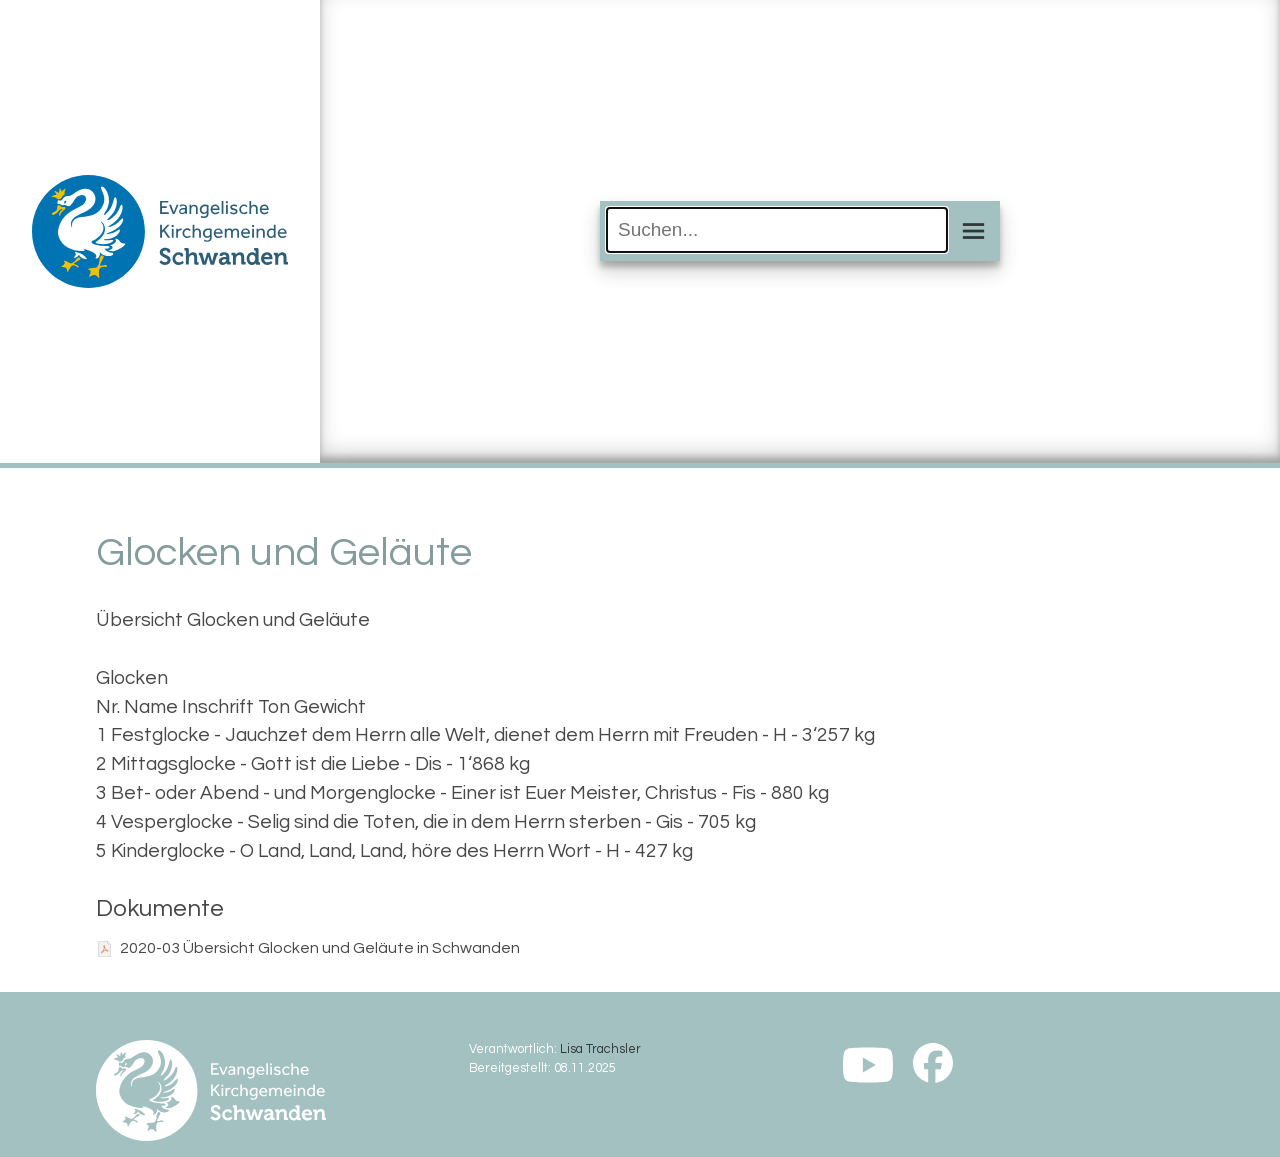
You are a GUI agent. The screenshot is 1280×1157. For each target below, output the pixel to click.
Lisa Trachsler (600, 1049)
